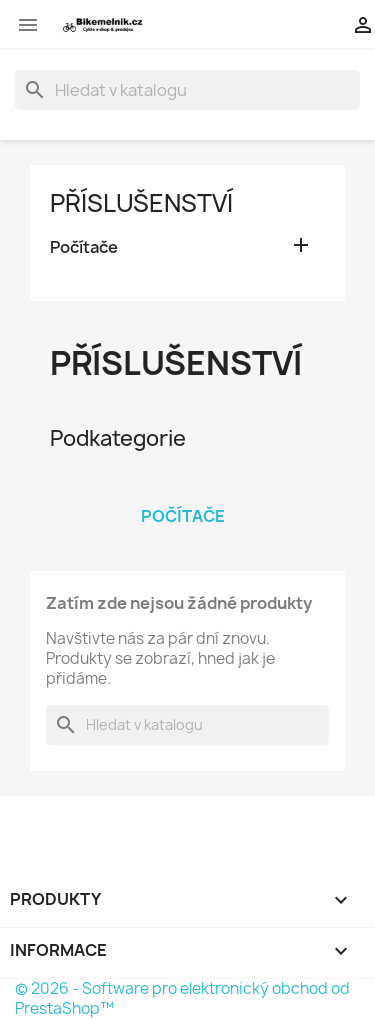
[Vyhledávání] (187, 90)
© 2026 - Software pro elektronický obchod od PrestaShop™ (182, 998)
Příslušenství (141, 203)
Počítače (84, 247)
